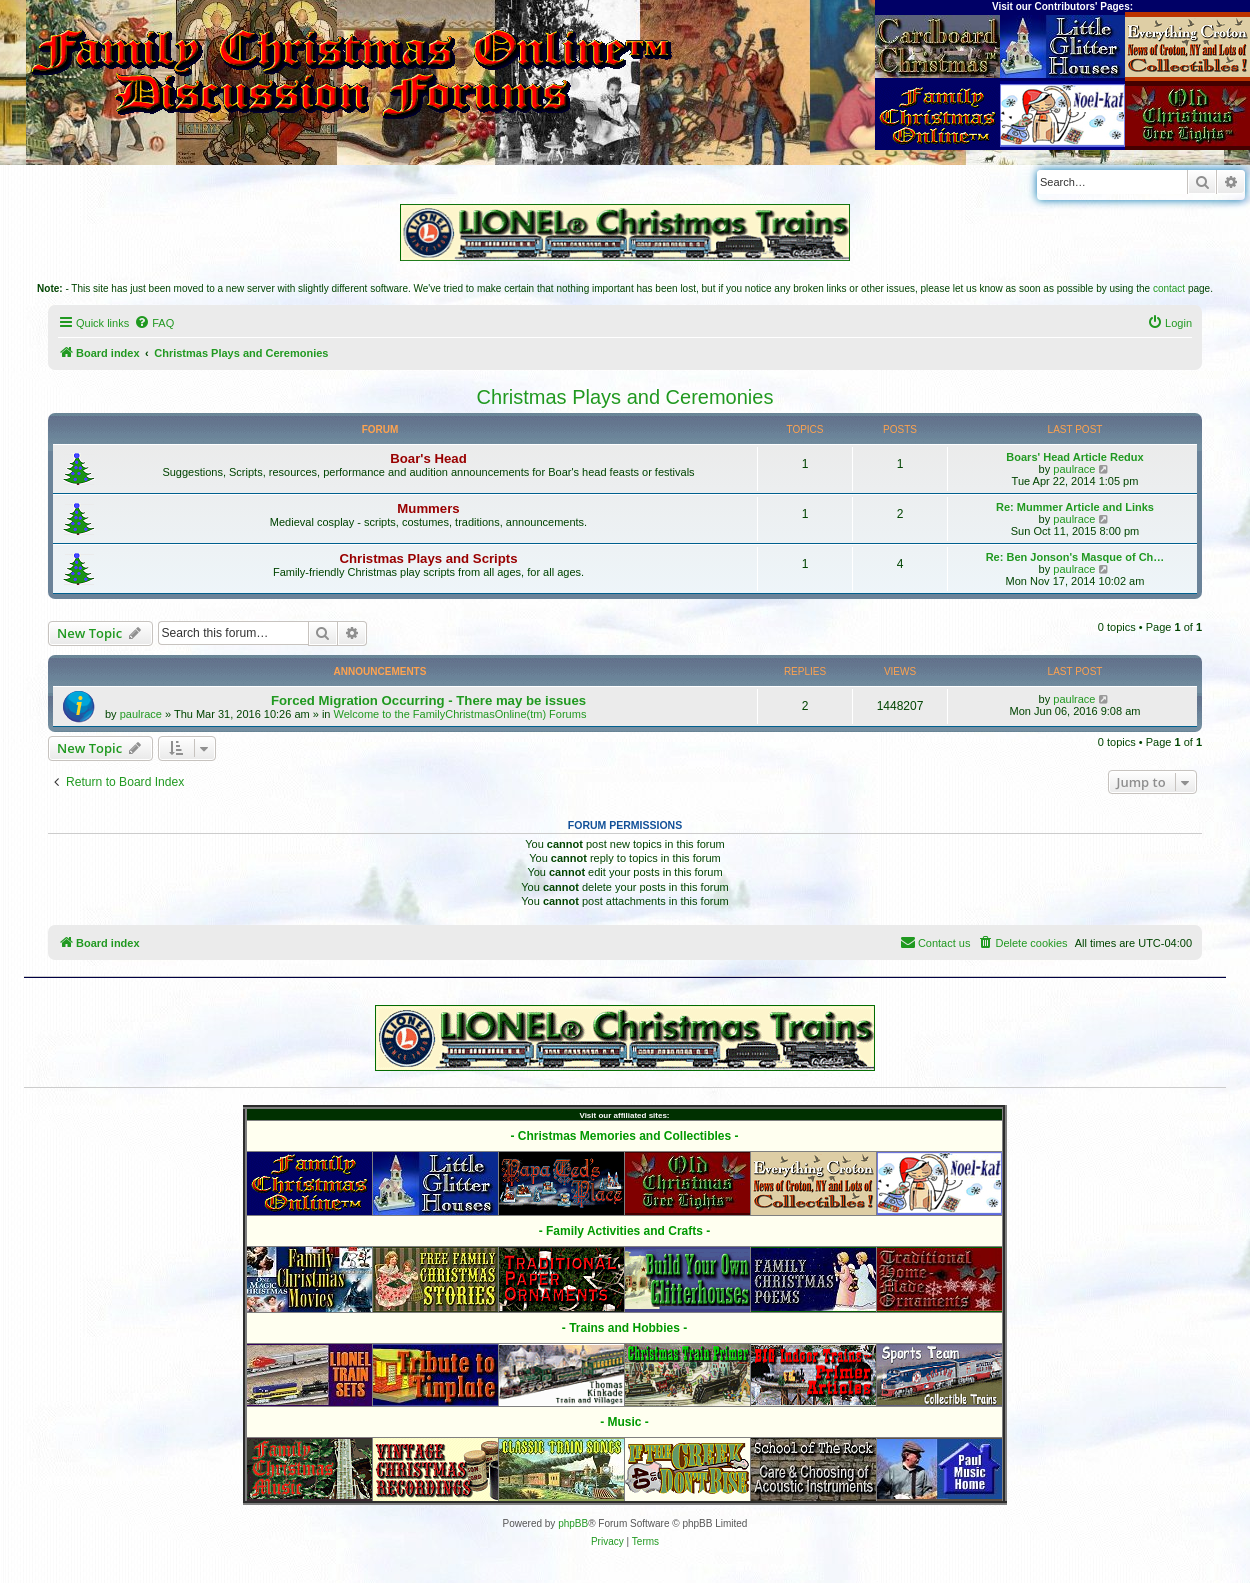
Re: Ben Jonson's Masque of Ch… (1075, 557)
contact (1169, 288)
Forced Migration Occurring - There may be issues (428, 700)
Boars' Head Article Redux (1074, 457)
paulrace (1074, 469)
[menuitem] (154, 323)
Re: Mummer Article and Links (1075, 507)
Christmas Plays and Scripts (428, 558)
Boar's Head (428, 458)
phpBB (573, 1523)
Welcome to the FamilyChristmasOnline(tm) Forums (460, 714)
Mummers (428, 508)
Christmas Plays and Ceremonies (625, 397)
